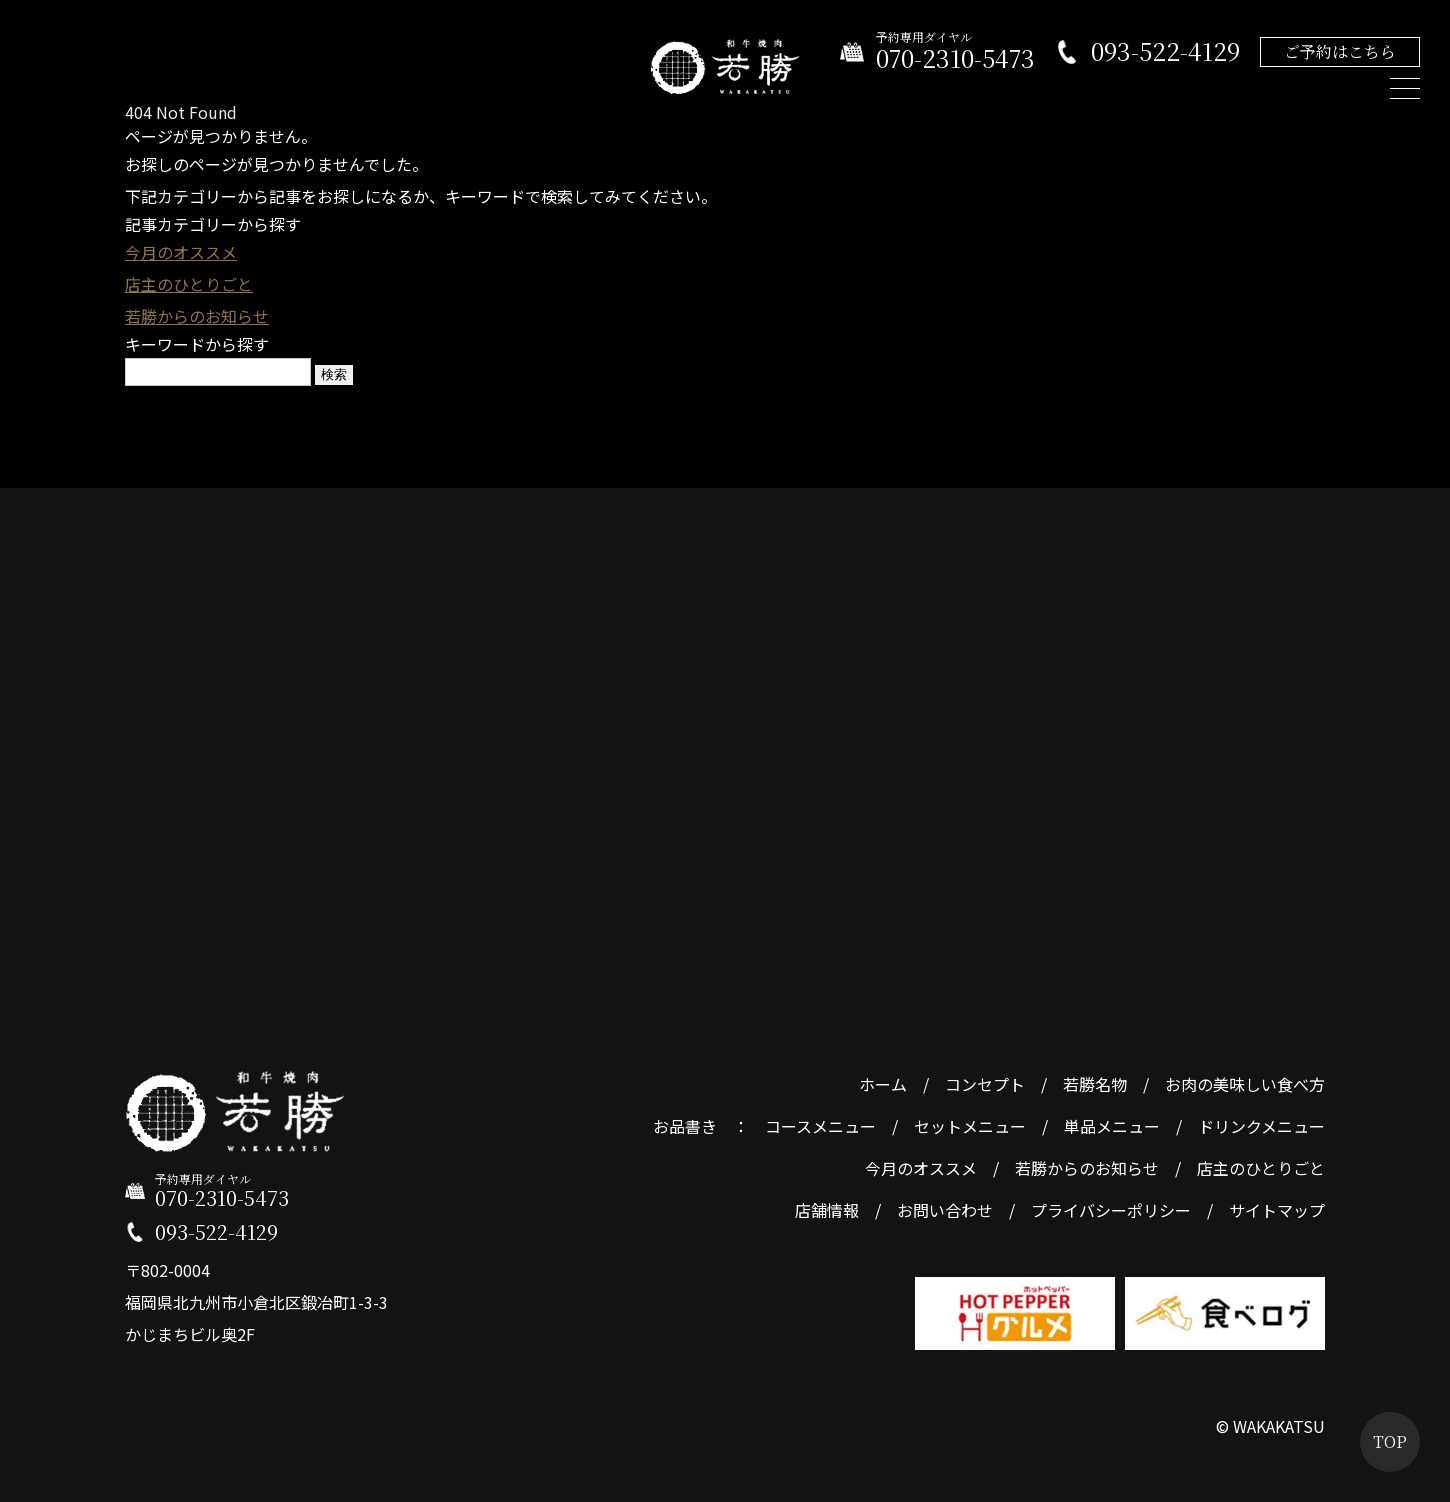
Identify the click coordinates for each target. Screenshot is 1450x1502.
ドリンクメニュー (1261, 1126)
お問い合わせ (945, 1210)
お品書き (685, 1126)
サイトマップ (1277, 1210)
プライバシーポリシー (1111, 1210)
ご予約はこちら (1340, 51)
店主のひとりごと (189, 284)
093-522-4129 (1165, 51)
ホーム (883, 1084)
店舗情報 (827, 1210)
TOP (1390, 1441)
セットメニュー (970, 1126)
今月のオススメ (181, 252)
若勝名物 (1095, 1084)
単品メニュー (1112, 1126)
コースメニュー (820, 1126)
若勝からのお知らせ (197, 316)
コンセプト (985, 1084)
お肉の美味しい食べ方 (1245, 1084)
